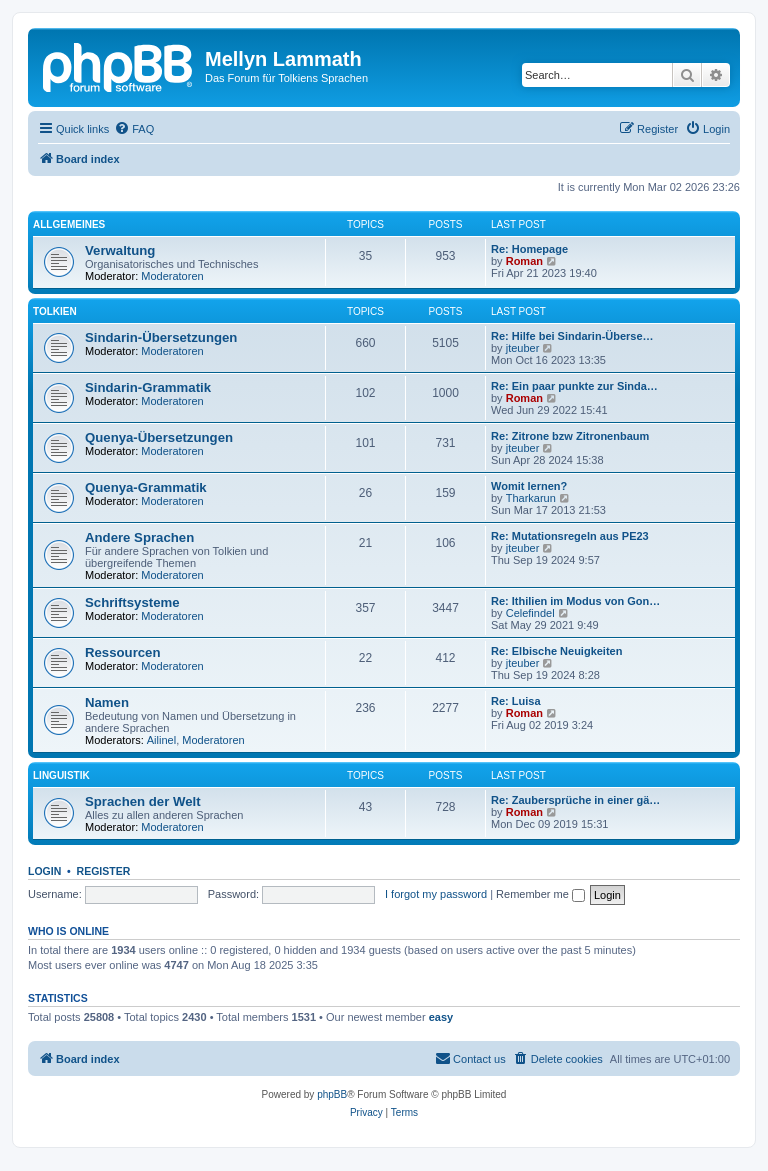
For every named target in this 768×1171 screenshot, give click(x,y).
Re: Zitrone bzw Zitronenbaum (570, 436)
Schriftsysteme (132, 602)
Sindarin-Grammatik (148, 387)
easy (441, 1017)
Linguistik (61, 775)
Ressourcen (123, 652)
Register (104, 871)
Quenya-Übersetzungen (159, 437)
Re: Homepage (529, 249)
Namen (107, 702)
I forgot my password (436, 894)
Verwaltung (120, 250)
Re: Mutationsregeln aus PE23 (570, 536)
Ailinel (161, 740)
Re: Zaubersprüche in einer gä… (575, 800)
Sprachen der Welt (143, 801)
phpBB (332, 1094)
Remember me (540, 894)
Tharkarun (531, 498)
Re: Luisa (516, 701)
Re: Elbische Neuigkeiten (556, 651)
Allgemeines (69, 224)
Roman (524, 261)
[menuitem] (134, 129)
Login (44, 871)
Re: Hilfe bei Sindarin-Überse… (572, 336)
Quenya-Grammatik (146, 487)
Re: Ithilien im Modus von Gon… (575, 601)
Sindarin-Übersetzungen (161, 337)
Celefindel (530, 613)
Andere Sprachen (139, 537)
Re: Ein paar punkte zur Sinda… (574, 386)
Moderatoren (172, 276)
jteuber (523, 348)
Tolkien (55, 311)
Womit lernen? (529, 486)
